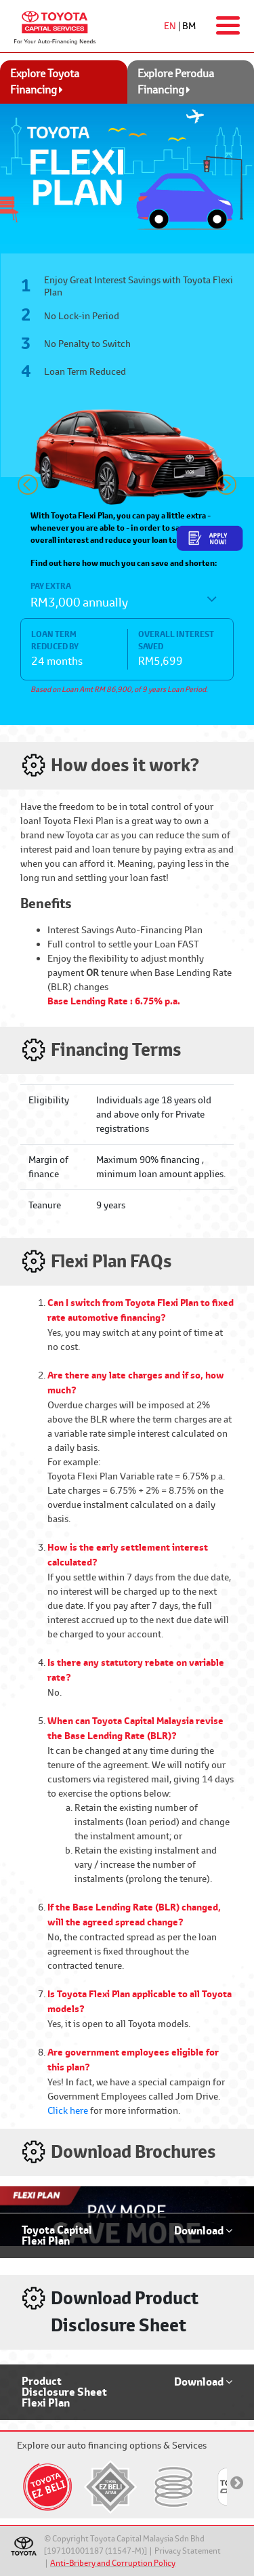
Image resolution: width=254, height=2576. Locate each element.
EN (170, 26)
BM (189, 26)
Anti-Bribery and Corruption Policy (112, 2563)
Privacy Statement (187, 2551)
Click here (67, 2110)
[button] (27, 484)
